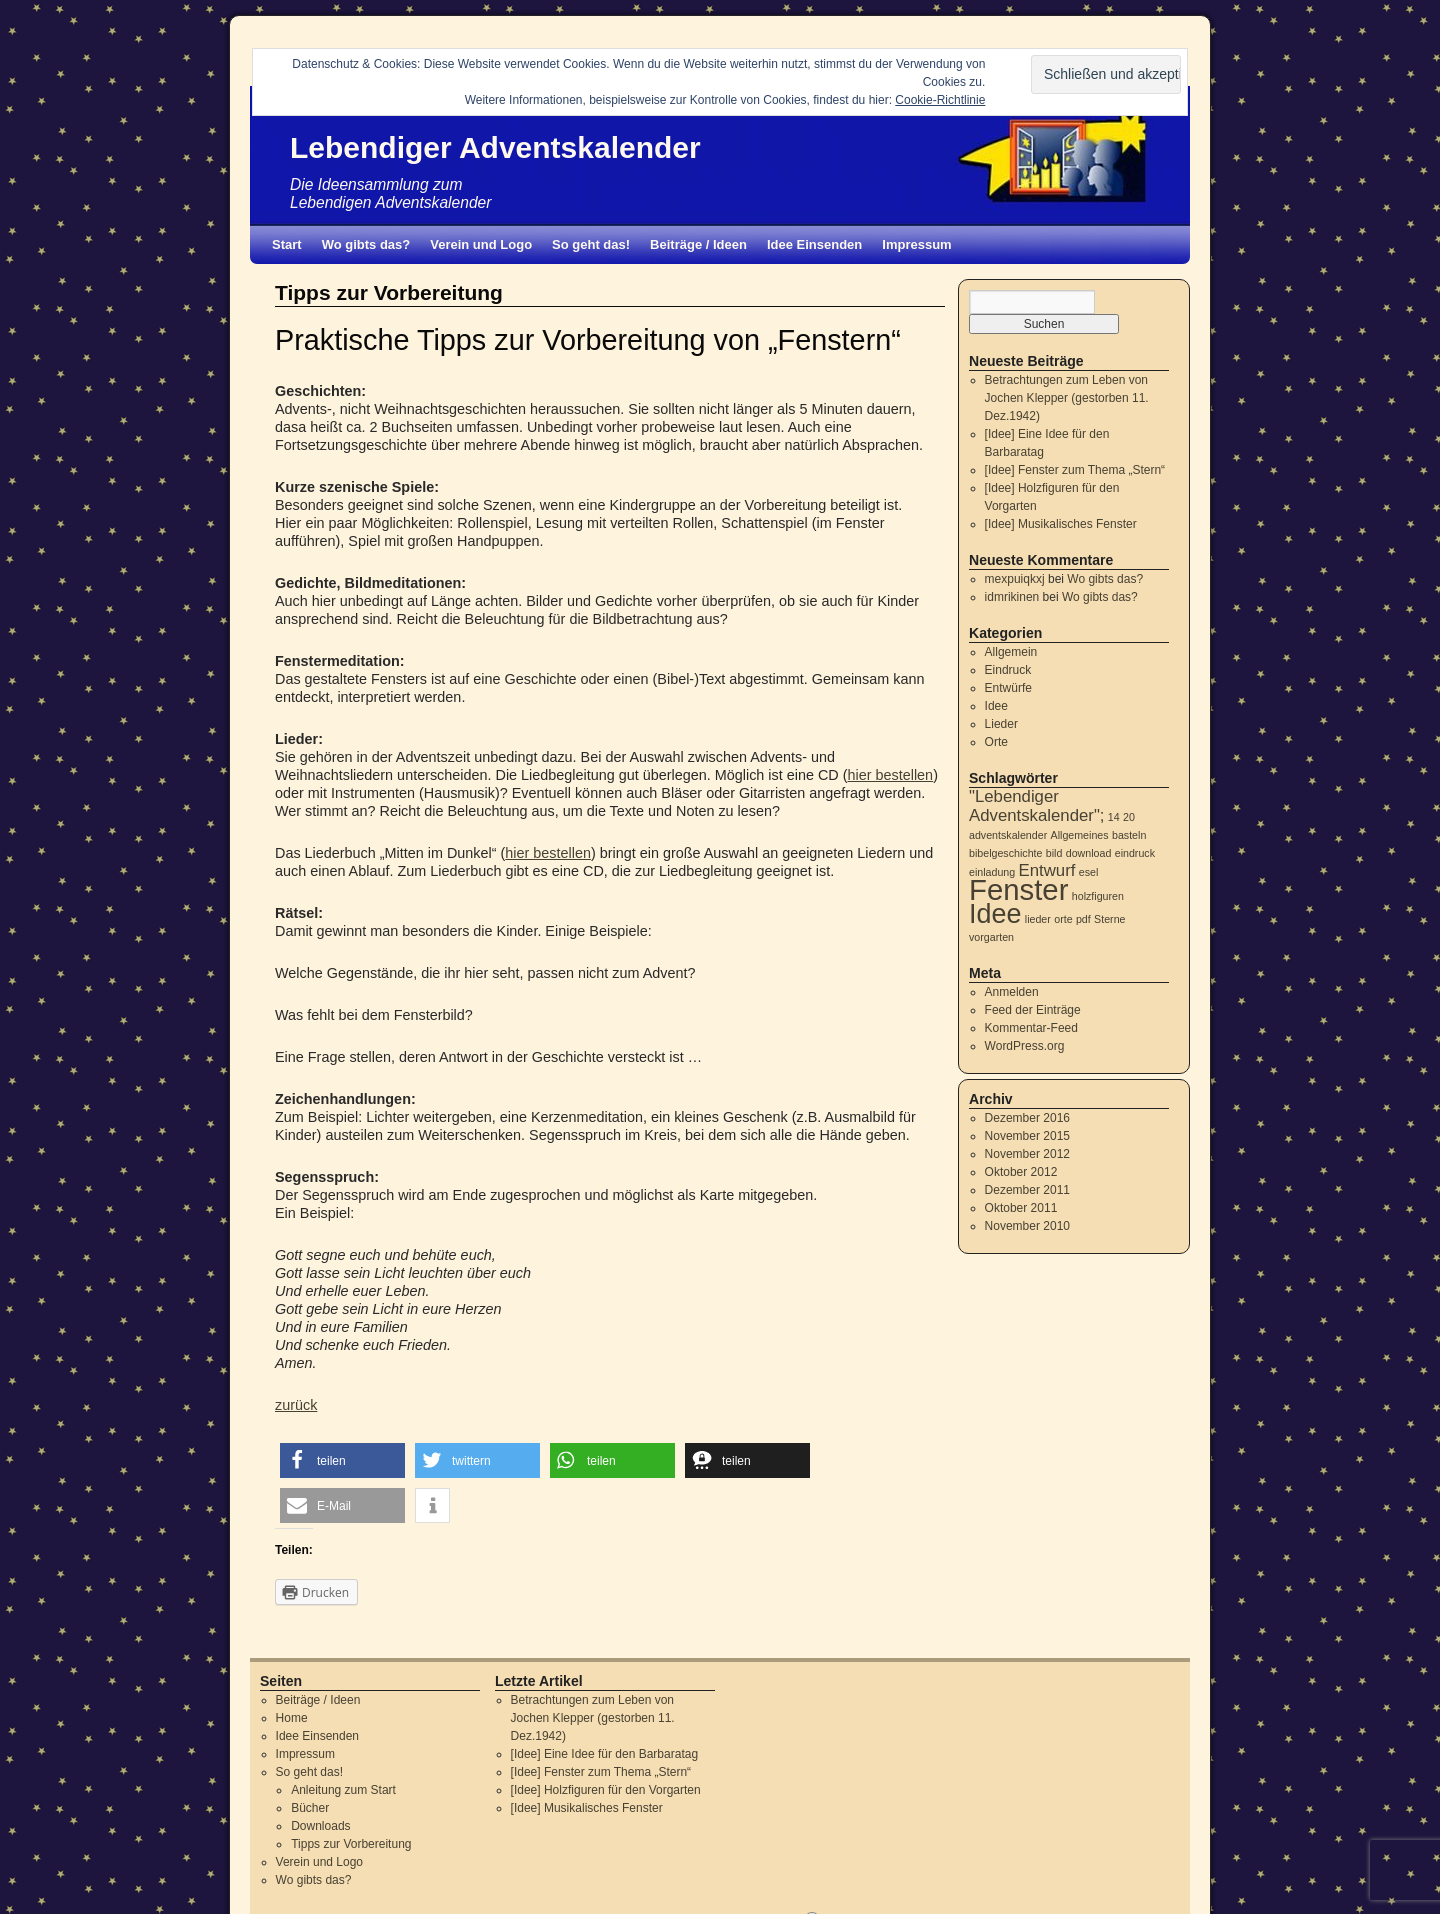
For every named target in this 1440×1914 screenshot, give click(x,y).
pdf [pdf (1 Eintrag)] (1083, 919)
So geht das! (591, 244)
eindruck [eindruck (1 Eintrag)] (1135, 853)
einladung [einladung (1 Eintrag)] (992, 872)
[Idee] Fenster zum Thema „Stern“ (1075, 470)
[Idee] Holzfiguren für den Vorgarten (606, 1790)
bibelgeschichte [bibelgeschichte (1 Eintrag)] (1005, 853)
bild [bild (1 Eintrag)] (1054, 853)
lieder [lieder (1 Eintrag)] (1038, 919)
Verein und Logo (481, 244)
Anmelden (1012, 992)
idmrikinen (1012, 597)
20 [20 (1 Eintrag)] (1129, 817)
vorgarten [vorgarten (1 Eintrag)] (991, 937)
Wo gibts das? (366, 244)
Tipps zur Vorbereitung (351, 1844)
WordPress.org (1025, 1046)
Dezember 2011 (1027, 1190)
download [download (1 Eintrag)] (1089, 853)
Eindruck (1008, 670)
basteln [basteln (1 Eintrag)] (1129, 835)
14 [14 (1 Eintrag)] (1114, 817)
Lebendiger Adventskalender (495, 147)
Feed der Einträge (1033, 1010)
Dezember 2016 (1027, 1118)
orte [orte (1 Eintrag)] (1063, 919)
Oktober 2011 (1021, 1208)
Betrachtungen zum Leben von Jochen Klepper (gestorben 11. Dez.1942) (1067, 398)
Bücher (310, 1808)
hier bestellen (891, 775)
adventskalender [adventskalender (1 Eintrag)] (1008, 835)
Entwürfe (1008, 688)
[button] (342, 1460)
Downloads (320, 1826)
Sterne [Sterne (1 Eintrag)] (1109, 919)
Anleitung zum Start (343, 1790)
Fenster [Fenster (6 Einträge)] (1018, 889)
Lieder (1001, 724)
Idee (996, 706)
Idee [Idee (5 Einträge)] (995, 914)
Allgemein (1011, 652)
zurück (296, 1405)
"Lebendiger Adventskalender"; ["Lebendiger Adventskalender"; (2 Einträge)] (1037, 806)
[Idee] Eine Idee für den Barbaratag (604, 1754)
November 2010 (1027, 1226)
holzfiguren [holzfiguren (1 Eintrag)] (1098, 896)
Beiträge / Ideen (698, 244)
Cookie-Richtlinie (940, 100)
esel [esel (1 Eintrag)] (1089, 872)
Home (292, 1718)
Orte (996, 742)
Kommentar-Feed (1031, 1028)
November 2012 (1027, 1154)
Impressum (916, 244)
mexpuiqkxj (1015, 579)
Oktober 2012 (1021, 1172)
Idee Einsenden (814, 244)
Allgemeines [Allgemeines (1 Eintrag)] (1080, 835)
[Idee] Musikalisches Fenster (1061, 524)
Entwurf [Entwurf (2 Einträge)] (1047, 870)
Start (287, 244)
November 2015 (1027, 1136)
